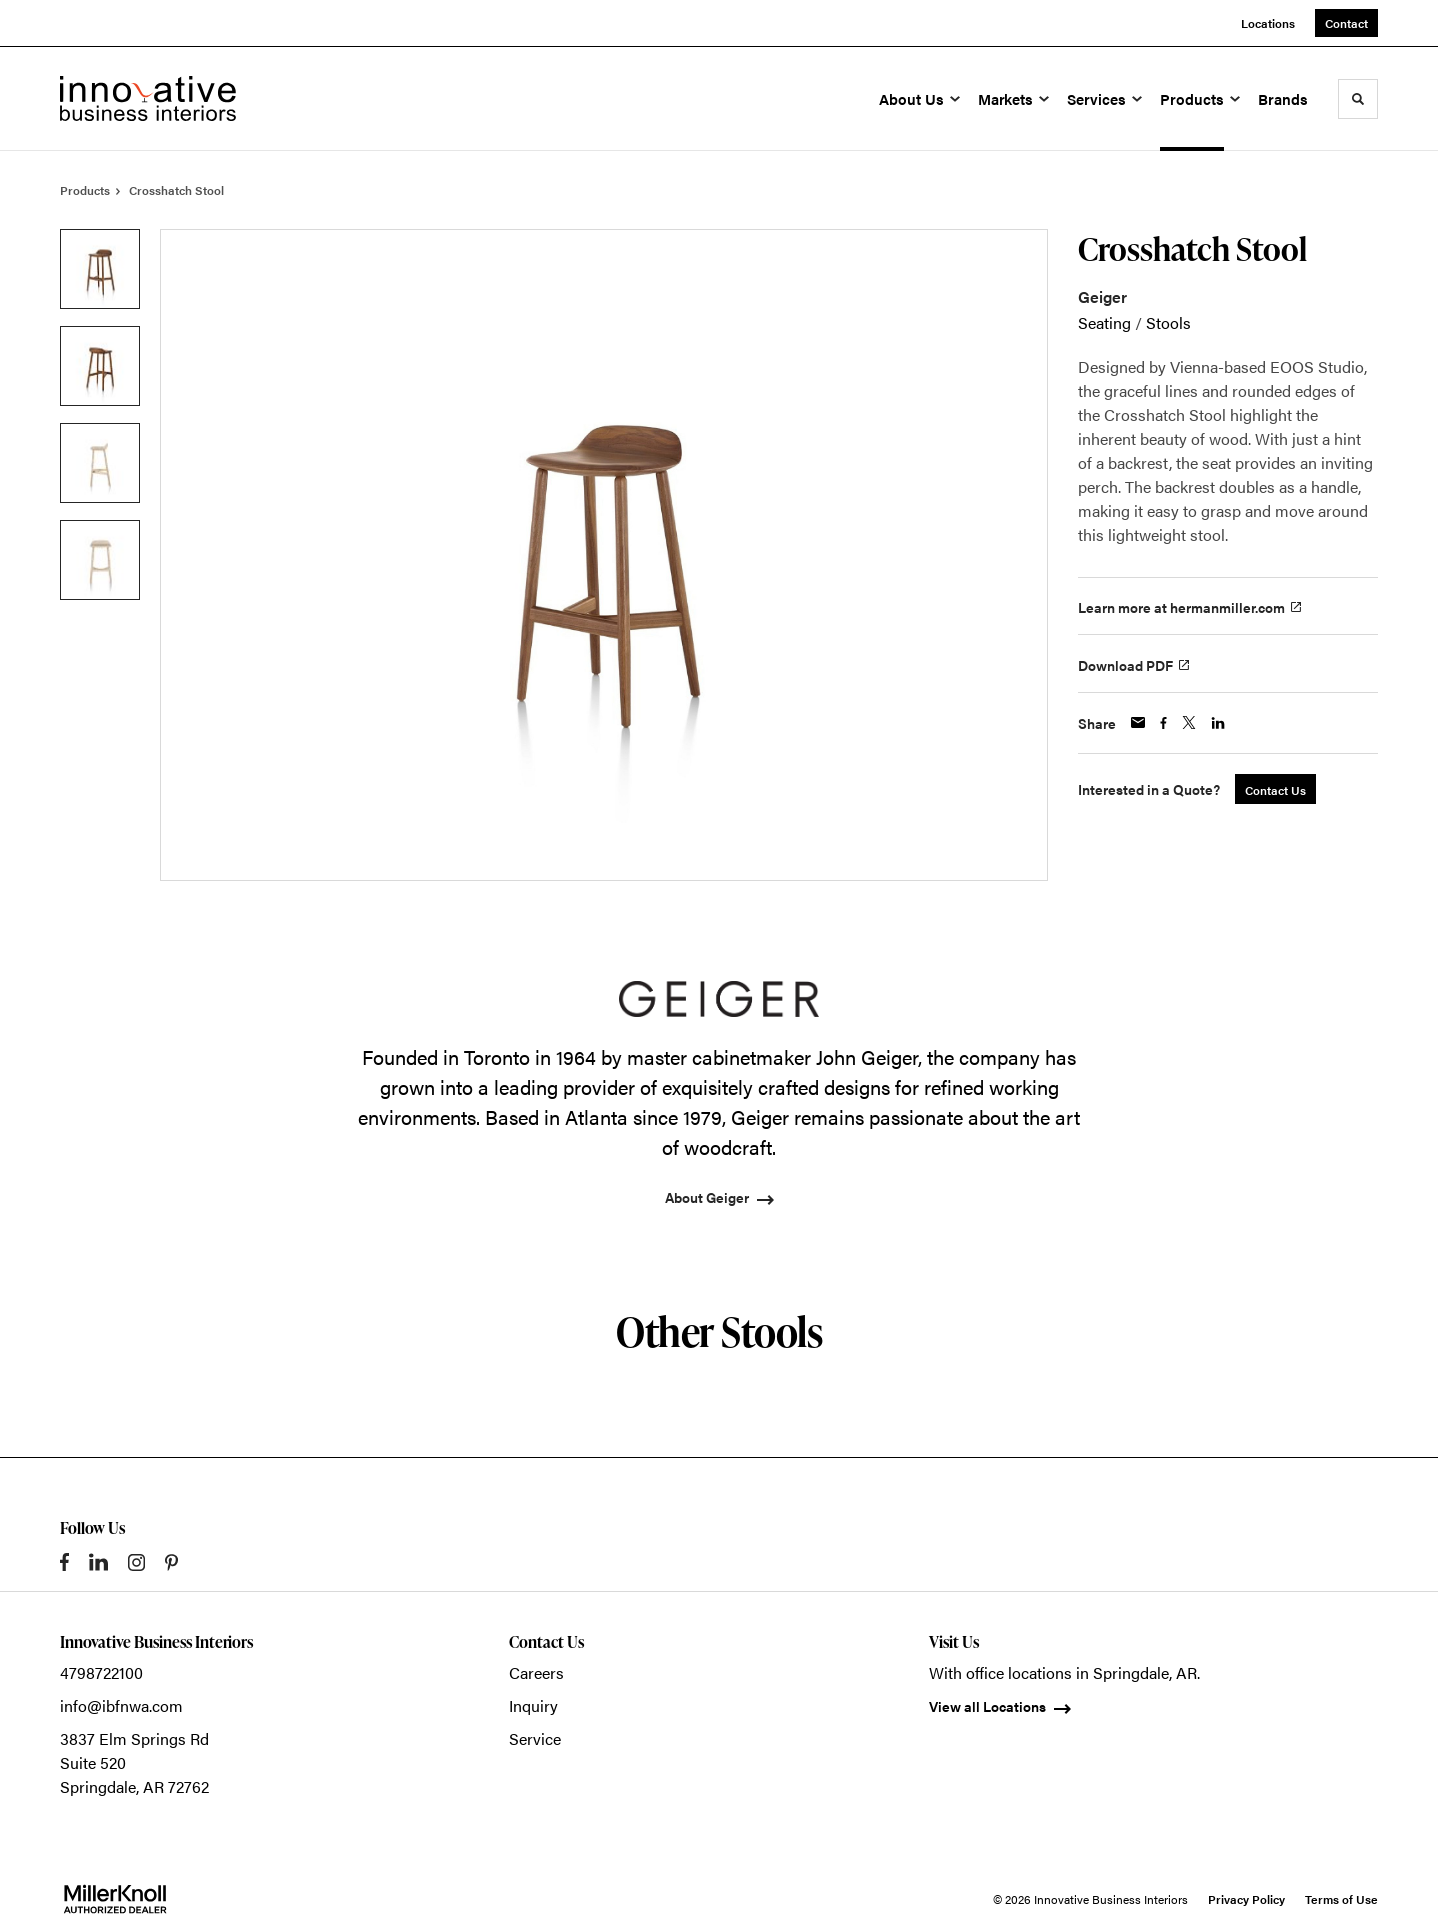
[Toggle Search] (1358, 99)
